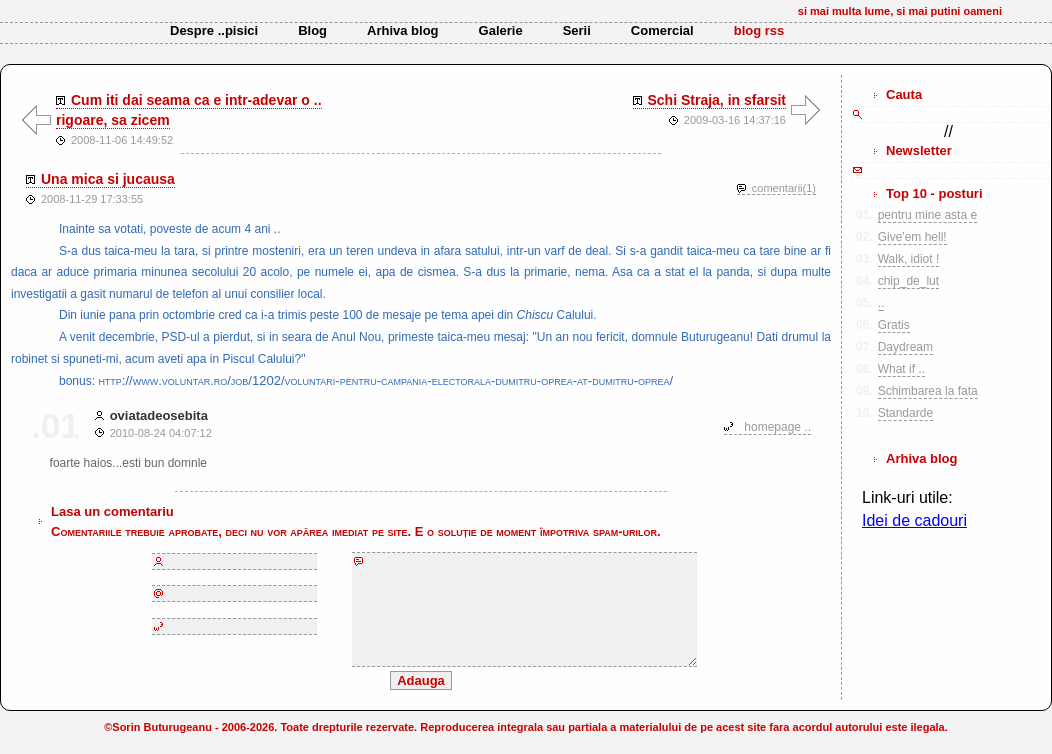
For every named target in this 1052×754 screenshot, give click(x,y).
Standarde (905, 413)
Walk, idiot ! (909, 259)
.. (881, 303)
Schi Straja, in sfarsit (717, 100)
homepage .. (777, 427)
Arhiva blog (403, 30)
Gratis (894, 325)
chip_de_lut (908, 281)
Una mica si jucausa (108, 179)
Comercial (662, 30)
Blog (312, 30)
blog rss (759, 30)
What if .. (901, 369)
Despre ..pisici (214, 30)
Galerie (501, 30)
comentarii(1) (784, 188)
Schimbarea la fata (928, 391)
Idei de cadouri (914, 520)
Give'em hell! (912, 237)
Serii (577, 30)
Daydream (905, 347)
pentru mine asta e (927, 215)
